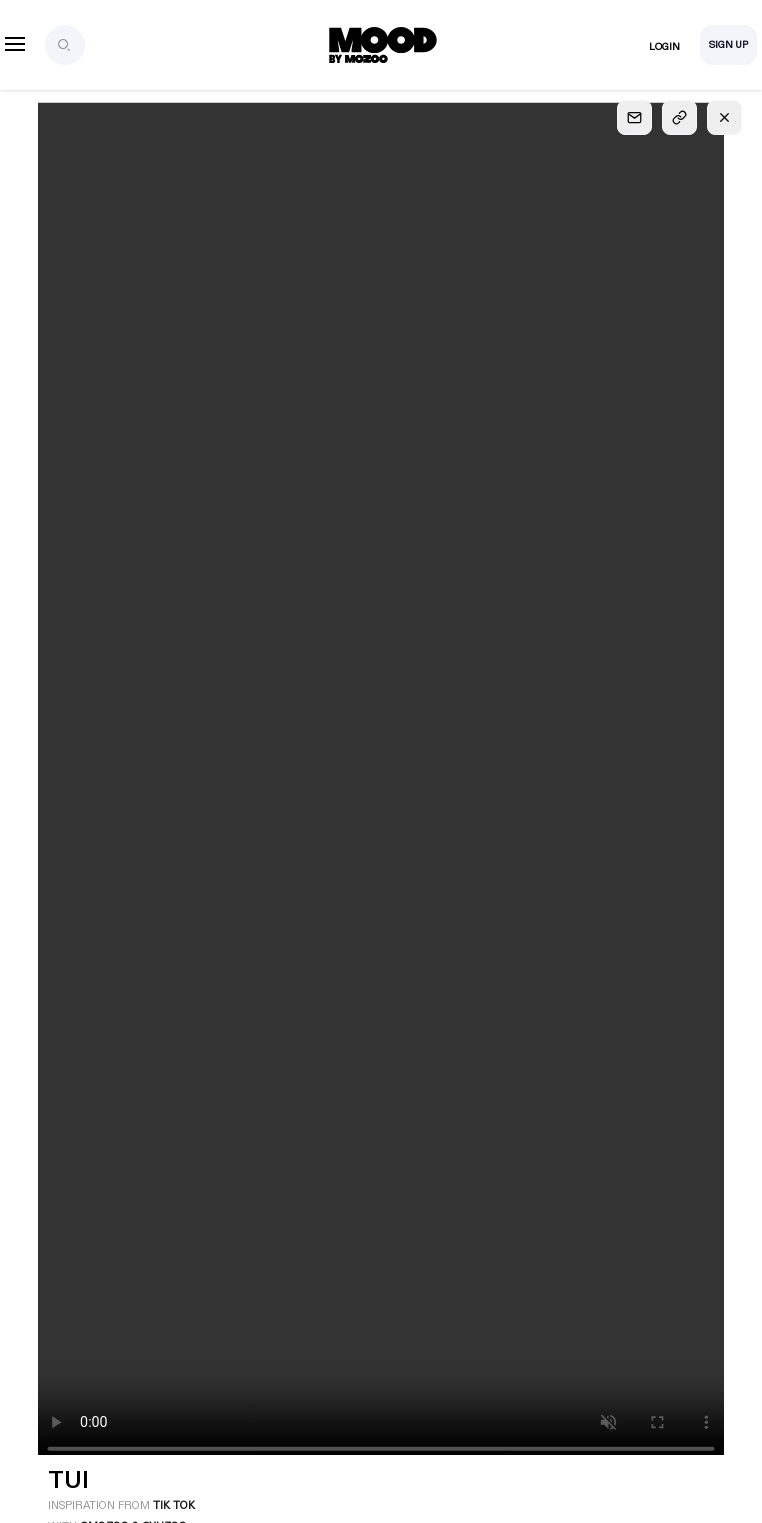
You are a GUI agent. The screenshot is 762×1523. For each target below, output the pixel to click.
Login (664, 47)
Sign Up (728, 45)
